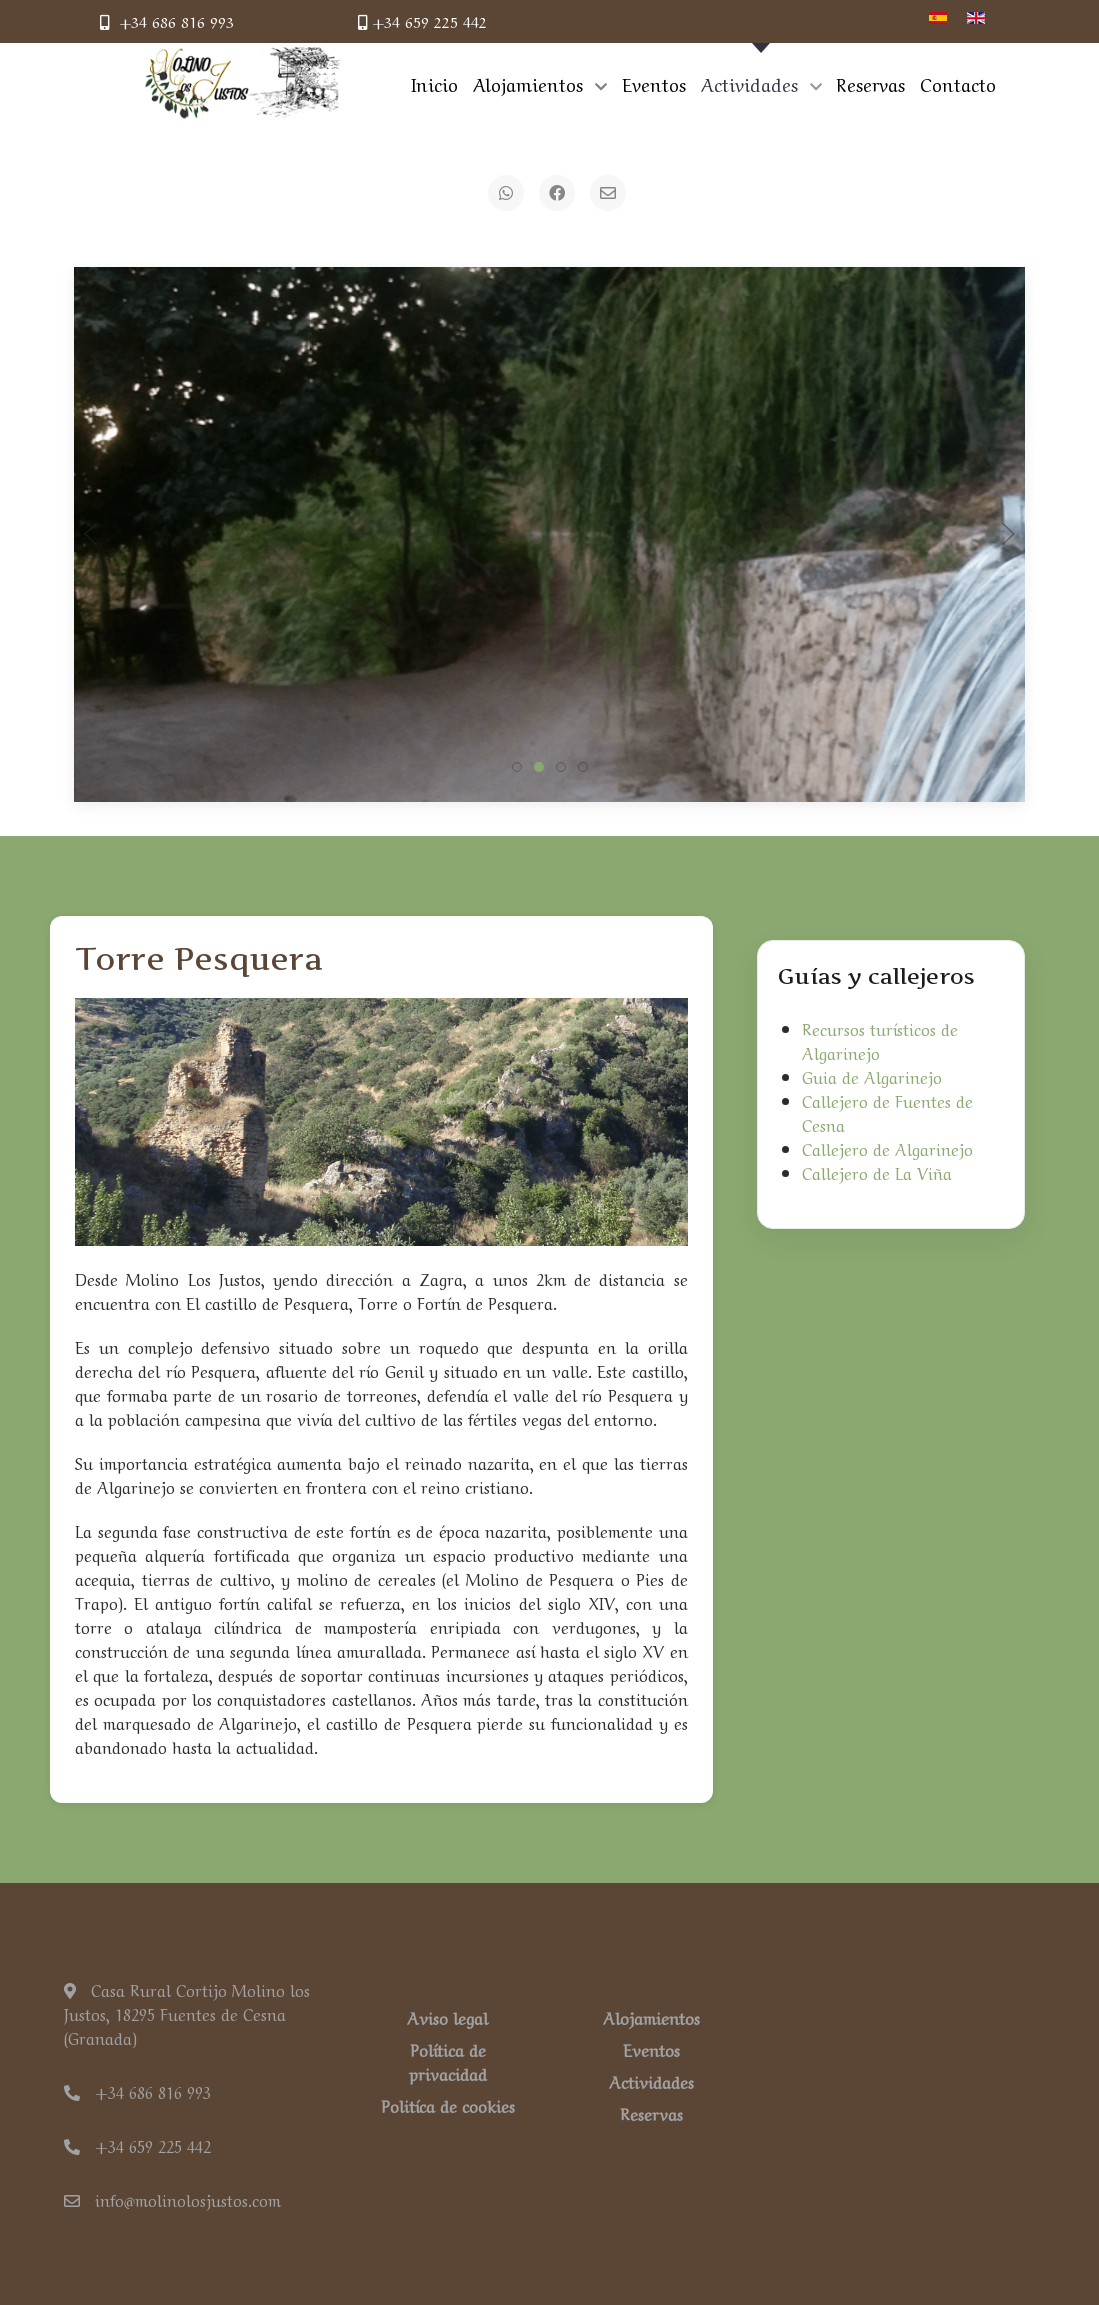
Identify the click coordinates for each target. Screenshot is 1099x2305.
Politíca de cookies (448, 2105)
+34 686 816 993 (167, 21)
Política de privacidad (448, 2061)
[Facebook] (557, 193)
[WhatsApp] (506, 193)
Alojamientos (651, 2017)
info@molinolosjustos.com (172, 2199)
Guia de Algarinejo (872, 1076)
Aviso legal (447, 2017)
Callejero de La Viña (877, 1172)
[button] (91, 534)
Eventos (651, 2049)
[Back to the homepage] (243, 83)
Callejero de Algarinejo (887, 1148)
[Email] (608, 193)
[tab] (517, 767)
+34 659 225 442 (422, 21)
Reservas (651, 2113)
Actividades (651, 2081)
